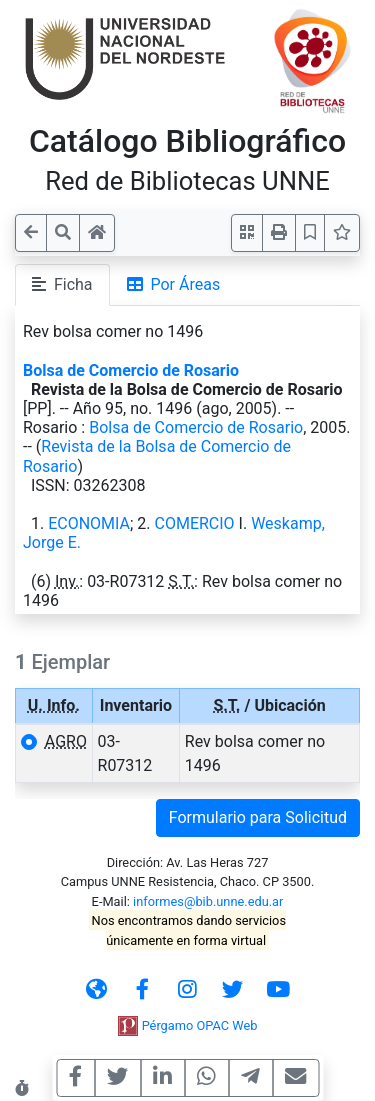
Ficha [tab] (62, 284)
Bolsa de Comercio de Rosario (131, 370)
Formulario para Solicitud (258, 817)
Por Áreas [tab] (174, 284)
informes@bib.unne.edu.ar (208, 901)
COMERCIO (195, 523)
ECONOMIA (89, 523)
